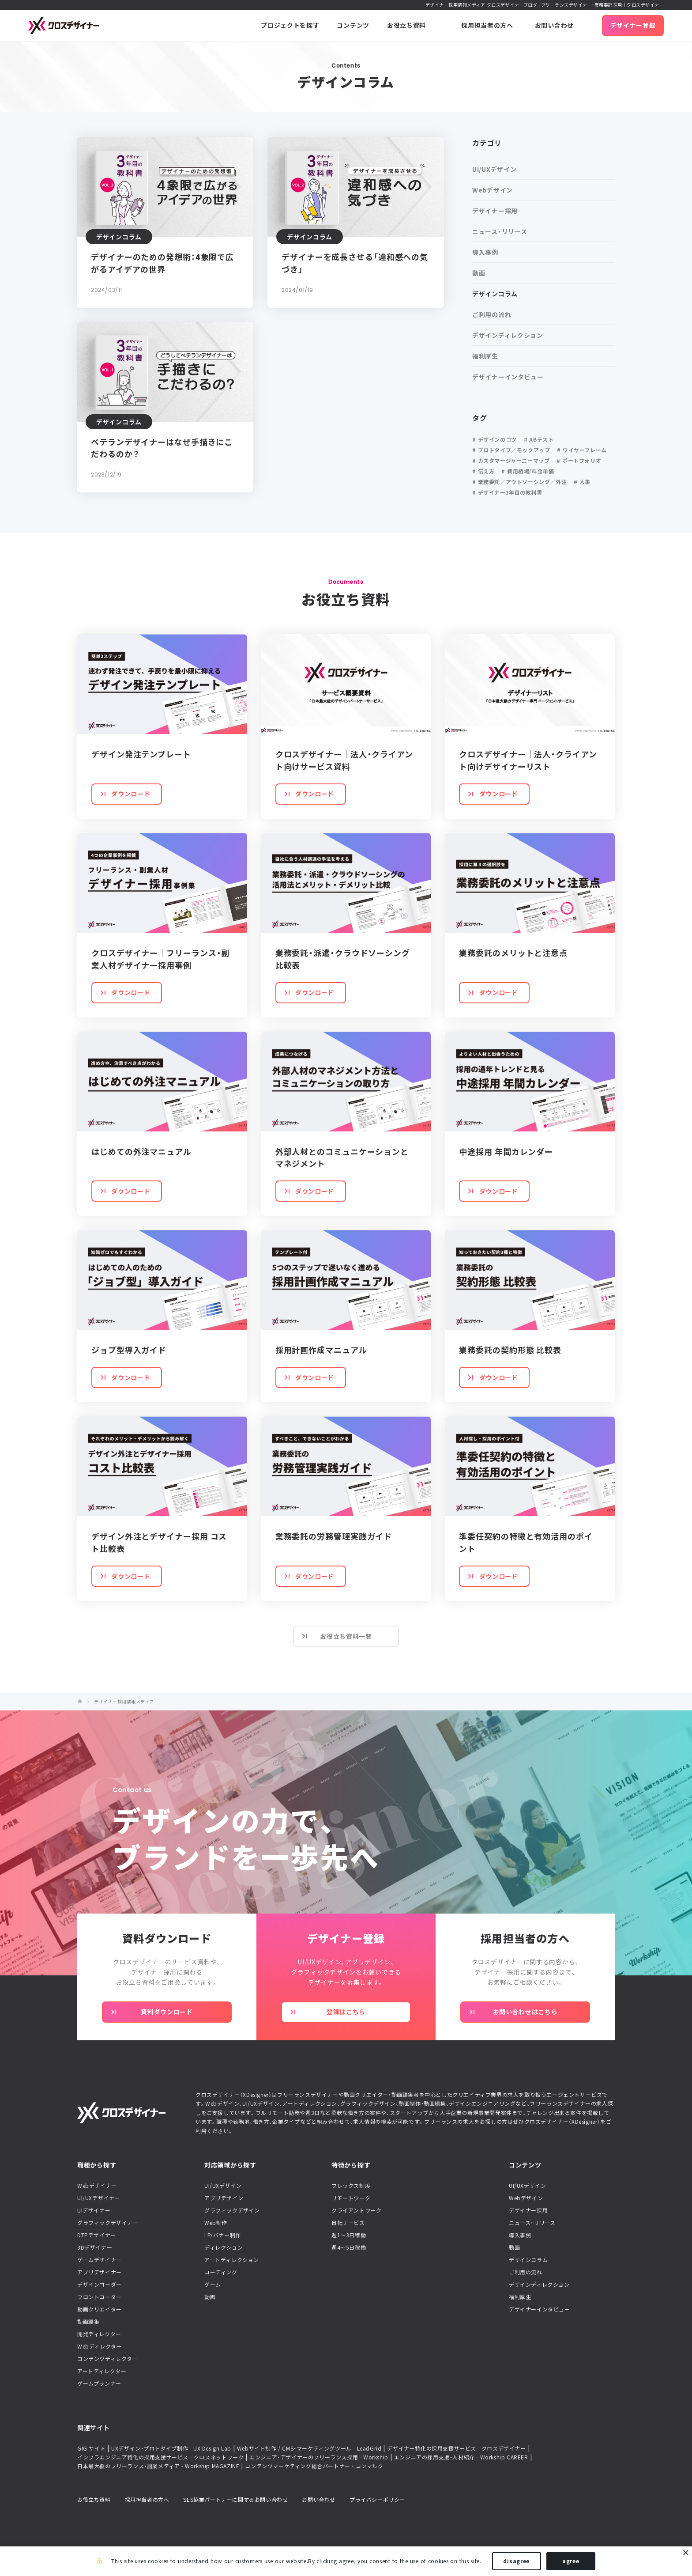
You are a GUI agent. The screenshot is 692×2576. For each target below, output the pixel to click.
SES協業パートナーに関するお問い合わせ (235, 2500)
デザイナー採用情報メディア (124, 1701)
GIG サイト (91, 2448)
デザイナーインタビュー (539, 2309)
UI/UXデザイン (222, 2186)
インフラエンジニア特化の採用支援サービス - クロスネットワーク (160, 2457)
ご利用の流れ (525, 2272)
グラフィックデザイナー (108, 2223)
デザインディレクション (539, 2285)
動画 (209, 2297)
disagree (516, 2562)
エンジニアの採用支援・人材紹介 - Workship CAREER (461, 2457)
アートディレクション (231, 2260)
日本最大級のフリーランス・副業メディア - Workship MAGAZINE (158, 2466)
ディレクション (223, 2247)
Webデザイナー (97, 2186)
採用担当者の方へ (147, 2500)
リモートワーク (350, 2198)
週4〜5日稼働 (348, 2247)
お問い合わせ (318, 2500)
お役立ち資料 (94, 2500)
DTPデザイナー (96, 2235)
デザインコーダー (99, 2285)
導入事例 (520, 2235)
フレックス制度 (350, 2186)
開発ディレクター (99, 2334)
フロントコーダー (99, 2297)
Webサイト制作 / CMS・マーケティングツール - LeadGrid (309, 2448)
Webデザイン (526, 2198)
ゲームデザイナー (99, 2260)
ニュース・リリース (532, 2223)
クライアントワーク (356, 2210)
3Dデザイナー (94, 2247)
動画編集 (88, 2322)
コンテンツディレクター (107, 2359)
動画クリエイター (99, 2309)
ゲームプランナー (99, 2383)
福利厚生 (520, 2297)
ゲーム (212, 2285)
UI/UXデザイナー (98, 2198)
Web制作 (215, 2223)
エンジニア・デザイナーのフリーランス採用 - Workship (318, 2457)
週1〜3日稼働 (348, 2235)
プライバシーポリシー (377, 2500)
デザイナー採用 (528, 2210)
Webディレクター (99, 2346)
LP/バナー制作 (222, 2235)
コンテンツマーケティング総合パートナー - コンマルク (314, 2466)
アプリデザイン (223, 2198)
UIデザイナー (93, 2210)
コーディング (220, 2272)
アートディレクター (101, 2371)
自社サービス (348, 2223)
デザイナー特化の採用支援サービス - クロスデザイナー (456, 2448)
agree (570, 2562)
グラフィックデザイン (232, 2210)
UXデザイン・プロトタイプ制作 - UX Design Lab (171, 2448)
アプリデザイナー (99, 2272)
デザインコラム (528, 2260)
